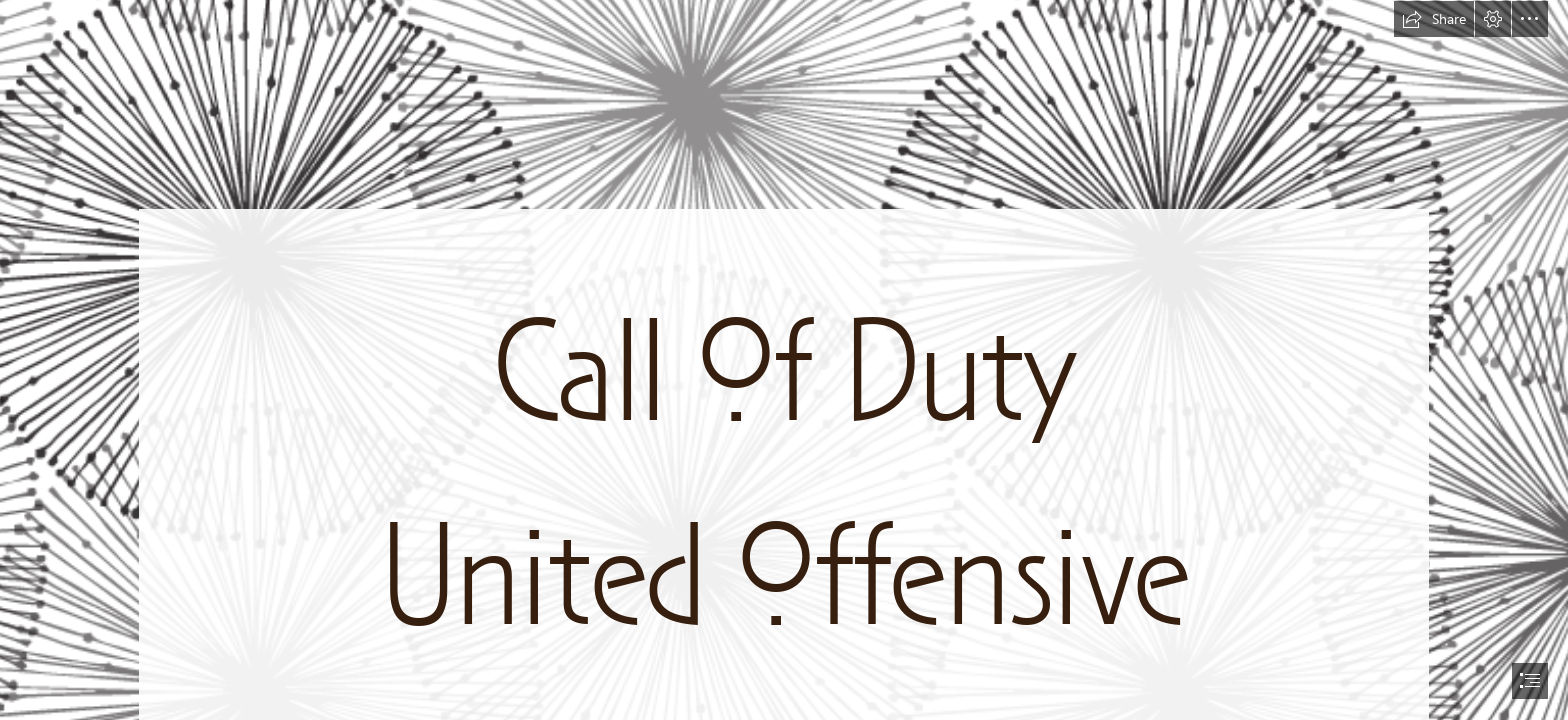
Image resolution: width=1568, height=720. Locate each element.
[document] (784, 360)
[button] (1434, 19)
